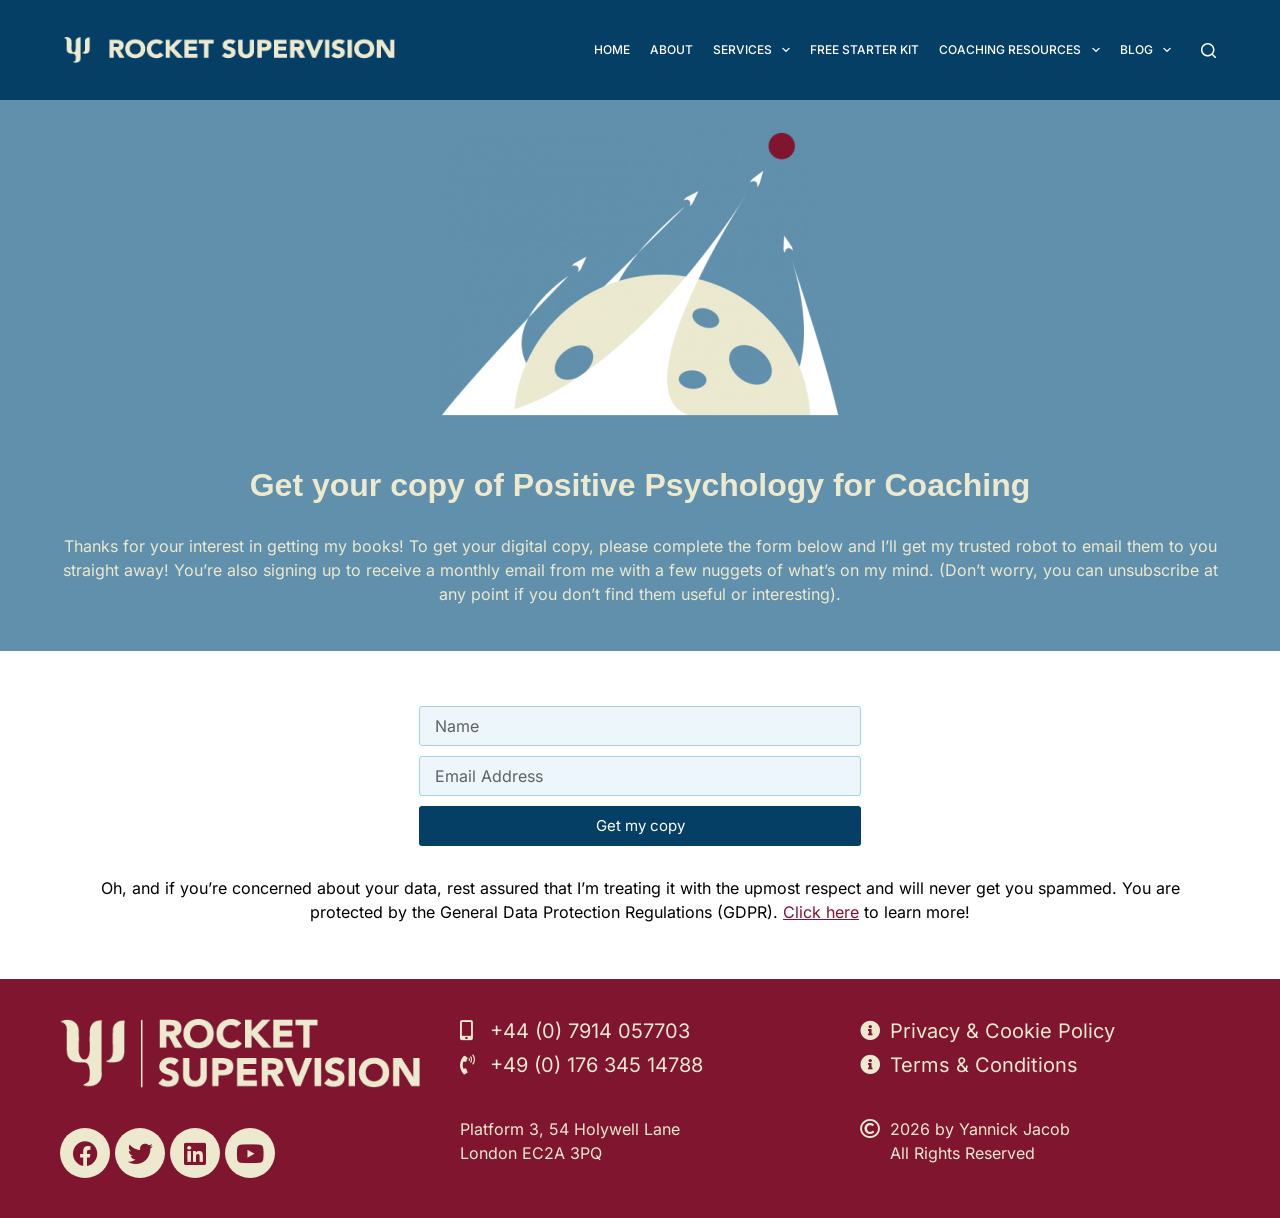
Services (755, 50)
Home (612, 49)
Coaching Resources (1023, 50)
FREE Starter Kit (864, 49)
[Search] (1208, 50)
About (671, 49)
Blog (1149, 50)
